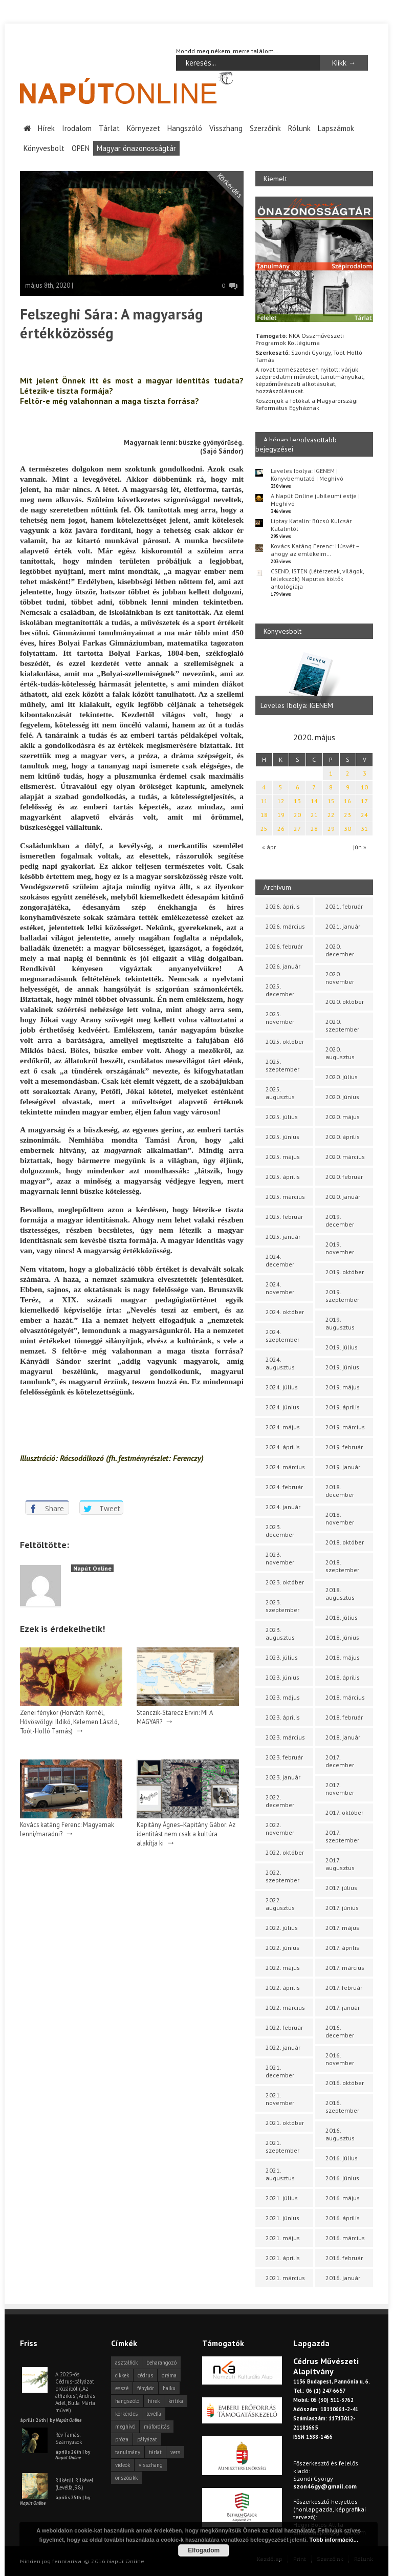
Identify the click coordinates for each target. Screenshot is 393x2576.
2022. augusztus (280, 1904)
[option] (314, 682)
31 (364, 828)
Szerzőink (265, 128)
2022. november (280, 1828)
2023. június (282, 1677)
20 (297, 815)
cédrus (145, 2375)
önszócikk (126, 2477)
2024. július (282, 1387)
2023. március (285, 1737)
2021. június (282, 2218)
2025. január (283, 1236)
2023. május (283, 1697)
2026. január (283, 966)
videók (122, 2464)
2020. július (341, 1077)
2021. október (285, 2123)
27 (297, 828)
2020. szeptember (342, 1025)
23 (347, 815)
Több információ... (334, 2540)
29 (331, 828)
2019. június (342, 1367)
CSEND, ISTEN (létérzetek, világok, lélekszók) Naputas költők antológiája (317, 578)
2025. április (283, 1176)
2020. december (339, 950)
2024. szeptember (282, 1335)
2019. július (341, 1347)
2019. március (345, 1427)
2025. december (280, 990)
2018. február (344, 1717)
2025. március (285, 1196)
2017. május (342, 1927)
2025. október (285, 1041)
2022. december (280, 1801)
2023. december (280, 1530)
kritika (175, 2401)
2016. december (339, 2031)
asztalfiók (126, 2362)
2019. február (344, 1447)
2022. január (283, 2047)
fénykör (145, 2388)
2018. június (342, 1637)
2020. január (342, 1196)
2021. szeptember (282, 2146)
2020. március (345, 1157)
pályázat (147, 2439)
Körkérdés (229, 185)
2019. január (342, 1467)
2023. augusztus (280, 1633)
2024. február (284, 1487)
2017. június (342, 1908)
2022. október (285, 1852)
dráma (169, 2375)
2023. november (280, 1558)
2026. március (285, 926)
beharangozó (161, 2362)
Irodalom (77, 128)
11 (264, 801)
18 (264, 815)
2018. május (342, 1657)
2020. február (344, 1176)
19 (281, 815)
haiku (169, 2388)
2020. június (342, 1097)
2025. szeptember (282, 1065)
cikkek (122, 2375)
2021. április (283, 2258)
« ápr (269, 847)
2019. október (344, 1272)
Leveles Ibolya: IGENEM (296, 705)
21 (314, 815)
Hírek (46, 128)
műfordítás (156, 2426)
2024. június (282, 1407)
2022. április (283, 1987)
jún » (359, 847)
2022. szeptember (282, 1876)
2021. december (280, 2071)
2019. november (339, 1248)
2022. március (285, 2007)
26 (281, 828)
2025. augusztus (280, 1093)
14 (314, 801)
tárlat (155, 2452)
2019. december (339, 1220)
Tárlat (109, 128)
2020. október (344, 1001)
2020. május (342, 1117)
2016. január (342, 2278)
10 (364, 787)
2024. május (283, 1427)
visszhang (151, 2464)
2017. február (343, 1987)
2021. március (285, 2278)
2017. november (339, 1788)
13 (297, 801)
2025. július (282, 1117)
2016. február (344, 2258)
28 (314, 828)
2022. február (284, 2027)
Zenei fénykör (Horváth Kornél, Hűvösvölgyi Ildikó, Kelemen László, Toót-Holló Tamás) (69, 1721)
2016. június (342, 2178)
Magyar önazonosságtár (136, 148)
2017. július (341, 1888)
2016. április (342, 2218)
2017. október (344, 1812)
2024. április (283, 1447)
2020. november (339, 977)
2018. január (342, 1737)
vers (175, 2452)
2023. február (284, 1757)
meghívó (125, 2426)
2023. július (282, 1657)
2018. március (345, 1697)
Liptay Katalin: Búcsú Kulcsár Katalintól (311, 524)
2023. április (283, 1717)
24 (364, 815)
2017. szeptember (342, 1836)
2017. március (344, 1967)
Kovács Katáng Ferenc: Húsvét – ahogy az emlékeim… (315, 549)
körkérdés (126, 2413)
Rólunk (299, 128)
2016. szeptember (342, 2106)
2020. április (342, 1137)
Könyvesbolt (44, 148)
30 (347, 828)
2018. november (339, 1518)
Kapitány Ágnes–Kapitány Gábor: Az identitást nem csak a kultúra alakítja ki (186, 1833)
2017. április (342, 1947)
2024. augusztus (280, 1363)
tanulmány (127, 2452)
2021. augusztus (280, 2174)
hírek (154, 2401)
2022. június (282, 1947)
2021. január (342, 926)
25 (264, 828)
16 (347, 801)
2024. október (285, 1312)
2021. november (280, 2099)
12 (281, 801)
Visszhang (226, 128)
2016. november (339, 2059)
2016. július (341, 2158)
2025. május (283, 1157)
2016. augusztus (340, 2134)
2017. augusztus (340, 1864)
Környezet (143, 128)
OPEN (81, 148)
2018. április (342, 1677)
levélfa (153, 2413)
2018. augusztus (340, 1593)
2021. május (283, 2238)
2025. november (280, 1017)
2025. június (282, 1137)
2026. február (284, 946)
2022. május (283, 1967)
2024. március (285, 1467)
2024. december (280, 1260)
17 (364, 801)
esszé (121, 2388)
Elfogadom (204, 2550)
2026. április (283, 906)
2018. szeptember (342, 1566)
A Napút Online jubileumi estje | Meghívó (315, 499)
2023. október (285, 1582)
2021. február (344, 906)
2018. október (344, 1542)
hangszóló (127, 2401)
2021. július (282, 2198)
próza (121, 2439)
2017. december (339, 1761)
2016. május (342, 2198)
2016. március (345, 2238)
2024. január (283, 1507)
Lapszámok (336, 128)
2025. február (284, 1216)
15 (331, 801)
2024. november (280, 1288)
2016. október (344, 2083)
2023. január (283, 1777)
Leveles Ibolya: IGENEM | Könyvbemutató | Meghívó (307, 474)
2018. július (341, 1617)
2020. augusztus (340, 1053)
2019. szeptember (342, 1295)
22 (331, 815)
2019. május (342, 1387)
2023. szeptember (282, 1606)
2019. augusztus (340, 1323)
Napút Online (92, 1568)
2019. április (342, 1407)
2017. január (342, 2007)
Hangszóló (184, 128)
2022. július (282, 1927)
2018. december (339, 1490)
